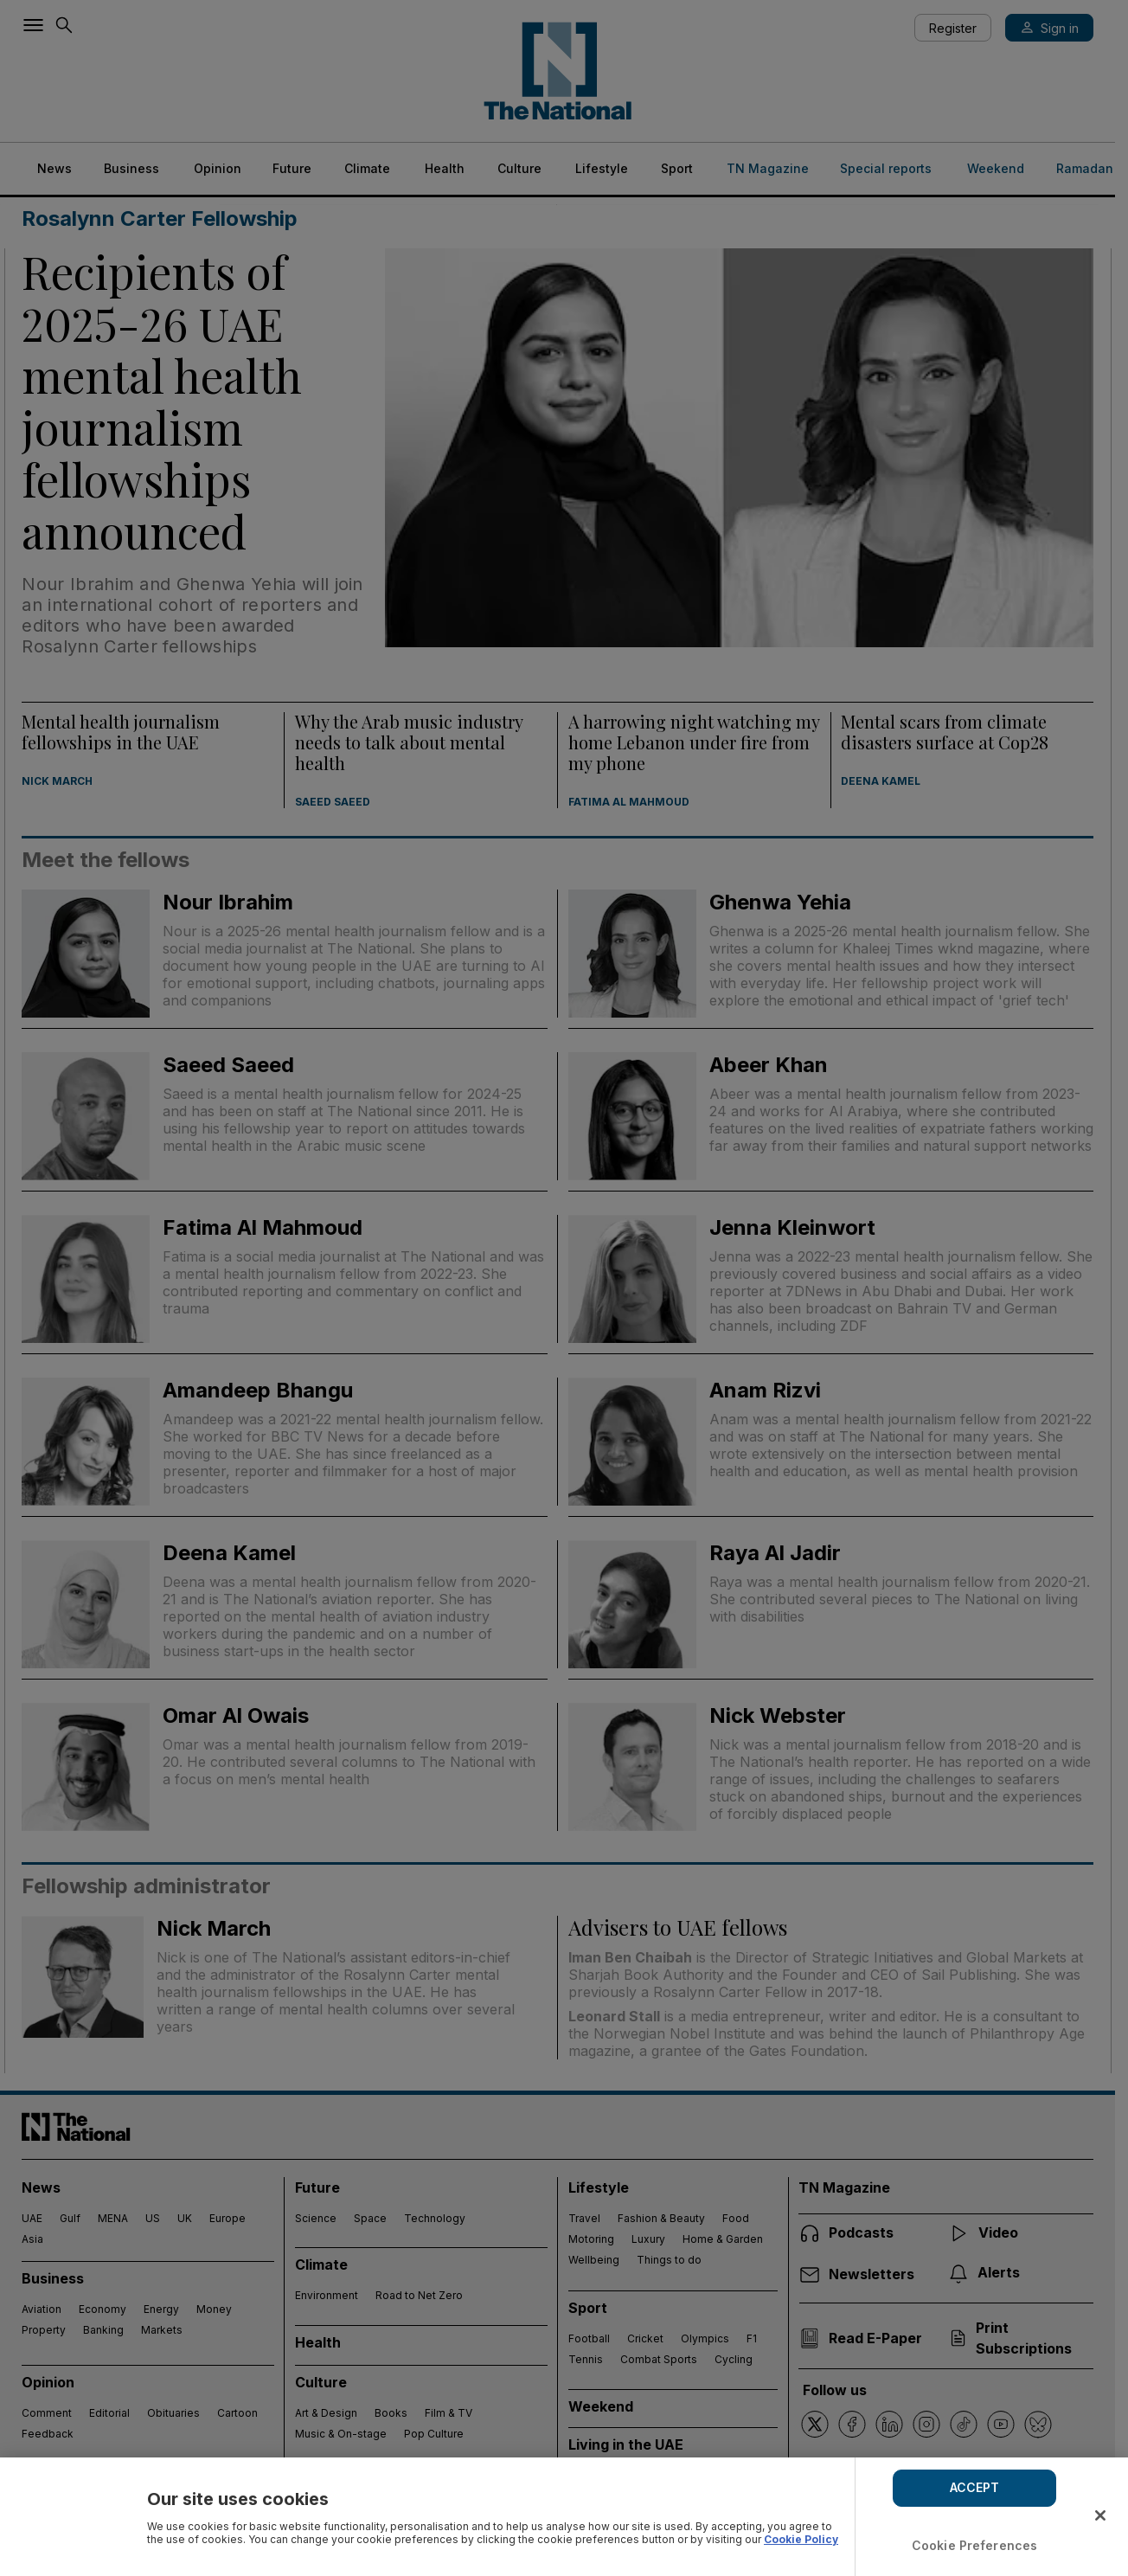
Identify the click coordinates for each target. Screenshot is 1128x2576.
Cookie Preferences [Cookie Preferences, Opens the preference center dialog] (975, 2545)
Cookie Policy (801, 2539)
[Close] (1100, 2515)
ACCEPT (975, 2487)
